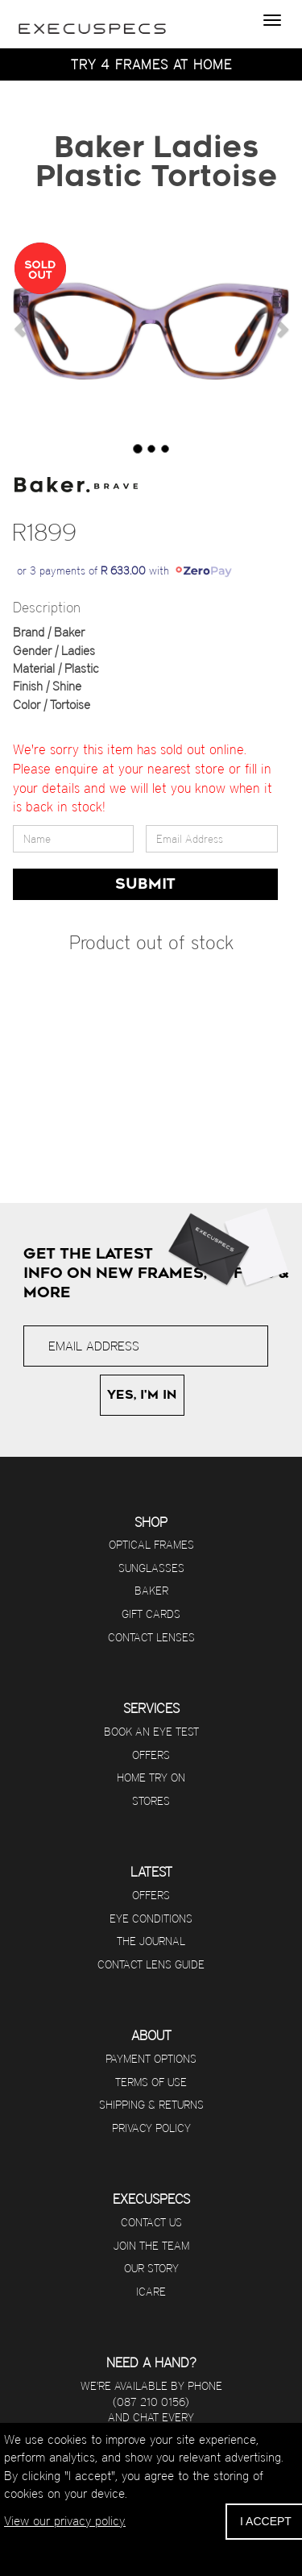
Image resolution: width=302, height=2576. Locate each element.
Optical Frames (151, 1544)
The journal (151, 1941)
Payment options (151, 2058)
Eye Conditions (151, 1918)
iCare (151, 2291)
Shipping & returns (151, 2104)
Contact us (151, 2222)
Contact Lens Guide (151, 1964)
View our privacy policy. (65, 2520)
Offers (151, 1755)
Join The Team (151, 2245)
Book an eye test (151, 1731)
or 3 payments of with (124, 570)
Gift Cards (151, 1614)
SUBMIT (145, 884)
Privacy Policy (151, 2128)
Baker (151, 1590)
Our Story (151, 2268)
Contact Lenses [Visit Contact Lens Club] (151, 1637)
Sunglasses (151, 1568)
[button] (20, 329)
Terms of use (151, 2082)
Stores (151, 1801)
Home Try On (151, 1777)
